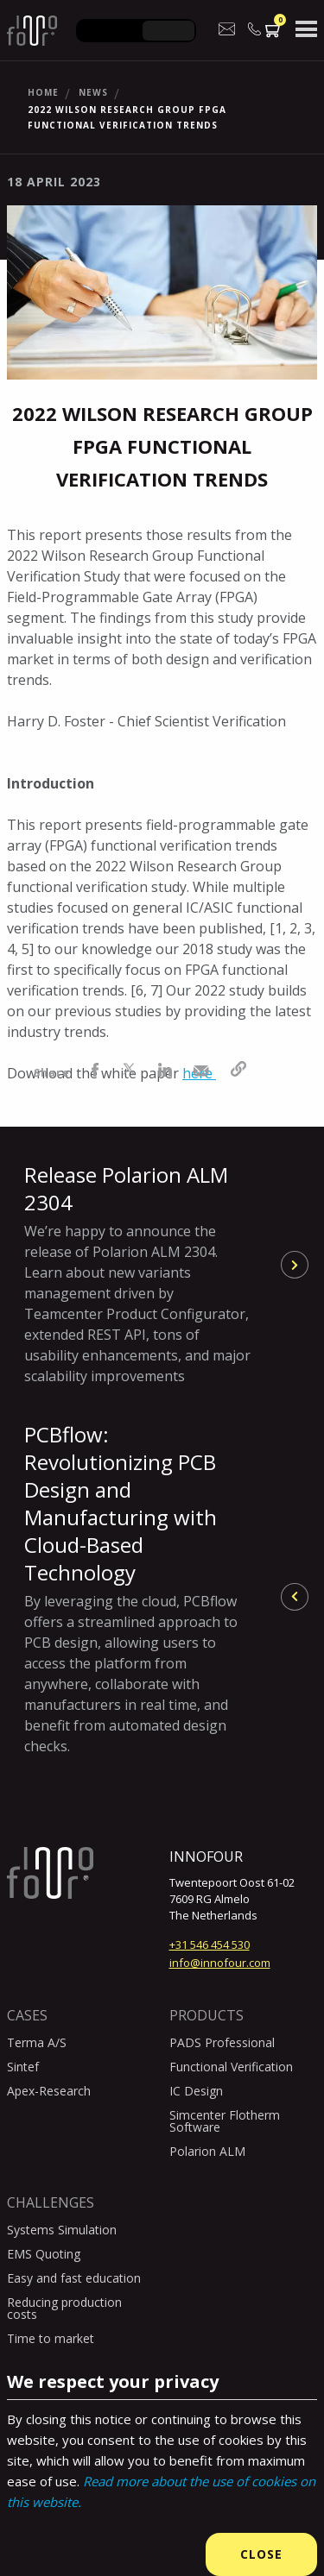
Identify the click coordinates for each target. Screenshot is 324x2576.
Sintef (23, 2066)
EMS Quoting (43, 2254)
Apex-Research (49, 2091)
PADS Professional (222, 2042)
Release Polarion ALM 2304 (138, 1273)
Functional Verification (231, 2066)
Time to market (50, 2338)
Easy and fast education (74, 2278)
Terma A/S (37, 2042)
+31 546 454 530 (209, 1944)
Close (261, 2554)
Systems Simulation (62, 2229)
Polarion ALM (207, 2151)
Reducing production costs (64, 2308)
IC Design (196, 2091)
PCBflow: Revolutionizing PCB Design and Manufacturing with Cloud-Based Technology (138, 1588)
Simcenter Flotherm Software (224, 2121)
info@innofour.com (219, 1962)
